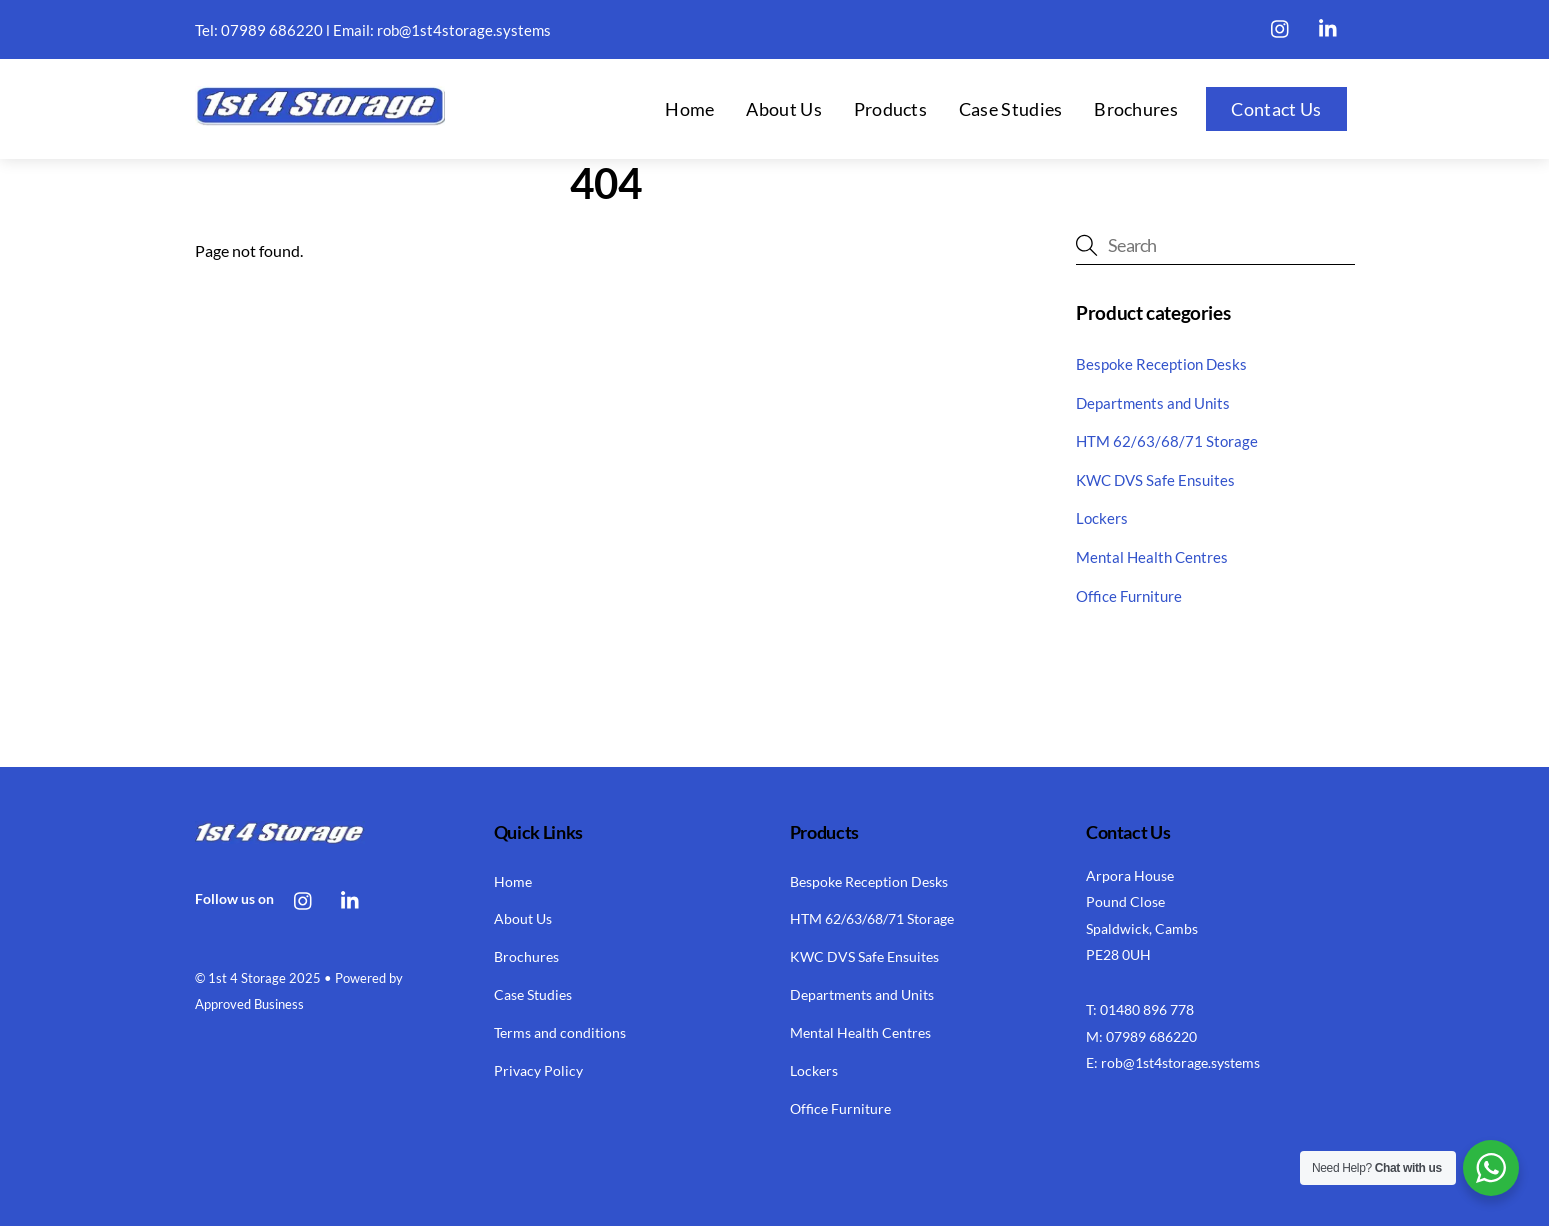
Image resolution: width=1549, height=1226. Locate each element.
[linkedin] (1329, 25)
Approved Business (249, 1004)
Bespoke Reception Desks (1161, 364)
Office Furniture (1129, 596)
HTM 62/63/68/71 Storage (1167, 441)
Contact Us (1276, 109)
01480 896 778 (1147, 1009)
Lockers (1102, 518)
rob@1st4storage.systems (464, 30)
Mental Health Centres (1152, 557)
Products (890, 109)
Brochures (1136, 109)
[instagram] (1281, 25)
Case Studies (1011, 109)
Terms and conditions (560, 1032)
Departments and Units (1153, 403)
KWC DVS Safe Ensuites (1155, 480)
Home (689, 109)
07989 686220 (272, 30)
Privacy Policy (538, 1070)
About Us (783, 109)
